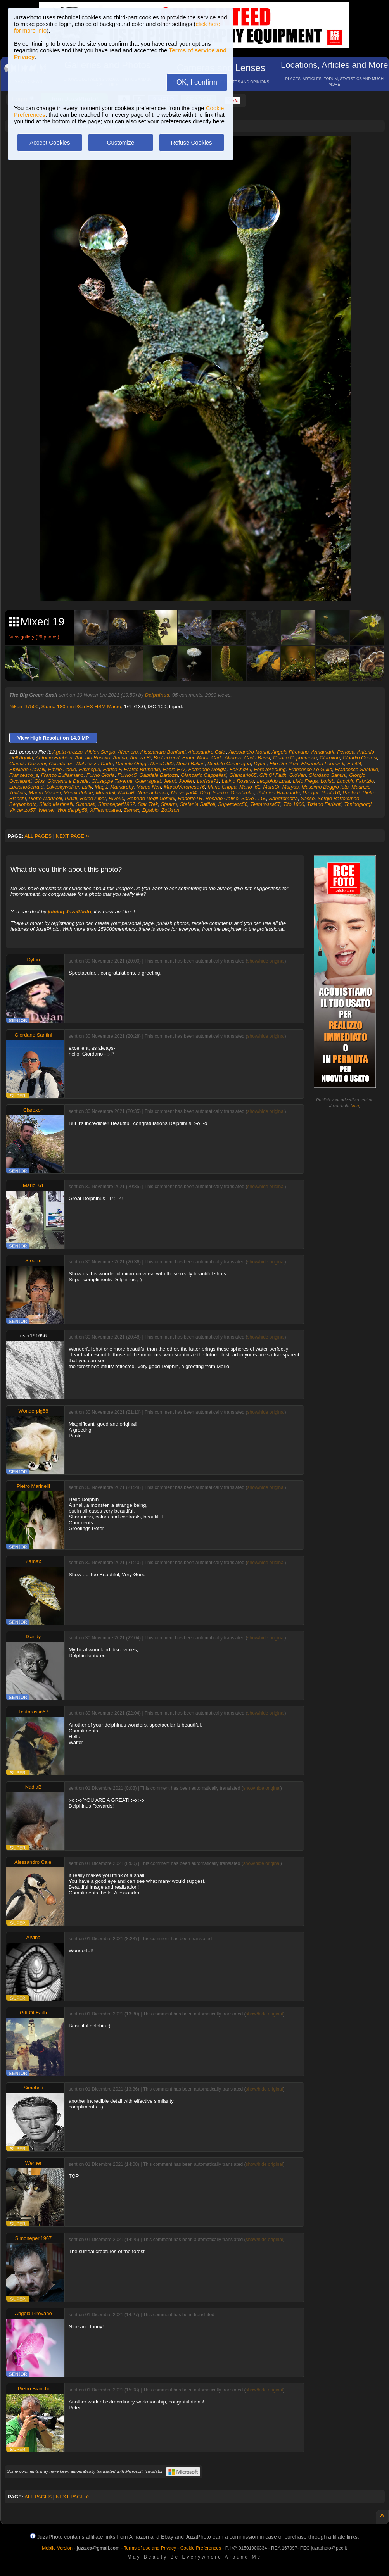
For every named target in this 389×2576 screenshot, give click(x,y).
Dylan (260, 763)
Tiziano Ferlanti (324, 804)
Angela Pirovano (290, 752)
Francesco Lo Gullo (310, 769)
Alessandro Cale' (207, 752)
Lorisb (327, 781)
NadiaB (126, 792)
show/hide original (265, 961)
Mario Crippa (221, 787)
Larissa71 (208, 781)
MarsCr (271, 787)
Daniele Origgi (131, 763)
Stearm (169, 804)
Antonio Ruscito (92, 758)
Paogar (310, 792)
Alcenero (128, 752)
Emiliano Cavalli (27, 769)
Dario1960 (162, 763)
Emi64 (354, 763)
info (355, 1105)
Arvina (120, 758)
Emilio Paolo (62, 769)
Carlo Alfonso (226, 758)
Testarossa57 (265, 804)
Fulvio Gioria (100, 775)
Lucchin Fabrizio (355, 781)
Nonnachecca (152, 792)
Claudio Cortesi (359, 758)
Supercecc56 (232, 804)
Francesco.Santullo (356, 769)
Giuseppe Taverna (112, 781)
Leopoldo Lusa (273, 781)
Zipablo (150, 810)
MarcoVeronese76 (184, 787)
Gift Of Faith (273, 775)
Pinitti (71, 798)
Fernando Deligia (207, 769)
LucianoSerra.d (26, 787)
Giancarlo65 (242, 775)
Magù (101, 787)
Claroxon (330, 758)
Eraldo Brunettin (142, 769)
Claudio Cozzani (27, 763)
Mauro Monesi (45, 792)
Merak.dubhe (78, 792)
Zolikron (170, 810)
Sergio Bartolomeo (339, 798)
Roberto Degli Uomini (151, 798)
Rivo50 (116, 798)
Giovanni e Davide (67, 781)
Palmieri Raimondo (278, 792)
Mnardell (105, 792)
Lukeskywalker (62, 787)
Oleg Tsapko (214, 792)
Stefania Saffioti (197, 804)
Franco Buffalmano (62, 775)
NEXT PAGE (72, 836)
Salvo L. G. (253, 798)
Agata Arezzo (68, 752)
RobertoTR (190, 798)
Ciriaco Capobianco (294, 758)
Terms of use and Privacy (150, 2548)
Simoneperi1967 (116, 804)
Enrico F (112, 769)
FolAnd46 (240, 769)
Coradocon (61, 763)
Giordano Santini (327, 775)
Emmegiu (89, 769)
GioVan (297, 775)
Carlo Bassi (257, 758)
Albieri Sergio (100, 752)
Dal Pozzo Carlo (94, 763)
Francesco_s (23, 775)
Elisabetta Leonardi (322, 763)
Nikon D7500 (23, 706)
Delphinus (157, 695)
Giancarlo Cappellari (203, 775)
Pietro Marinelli (45, 798)
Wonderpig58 (72, 810)
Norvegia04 (184, 792)
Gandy (33, 1636)
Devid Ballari (190, 763)
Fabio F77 (174, 769)
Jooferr (186, 781)
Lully (87, 787)
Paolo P (351, 792)
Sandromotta (283, 798)
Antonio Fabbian (54, 758)
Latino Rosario (237, 781)
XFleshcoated (105, 810)
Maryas (290, 787)
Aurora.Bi (140, 758)
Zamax (131, 810)
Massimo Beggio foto (325, 787)
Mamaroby (121, 787)
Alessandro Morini (249, 752)
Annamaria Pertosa (332, 752)
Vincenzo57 (22, 810)
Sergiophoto (22, 804)
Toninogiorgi (357, 804)
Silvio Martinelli (56, 804)
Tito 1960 (293, 804)
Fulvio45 (127, 775)
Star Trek (148, 804)
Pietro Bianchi (33, 2388)
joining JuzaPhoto (69, 911)
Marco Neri (149, 787)
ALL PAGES (38, 836)
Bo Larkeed (167, 758)
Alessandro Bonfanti (162, 752)
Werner (46, 810)
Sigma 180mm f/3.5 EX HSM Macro (81, 706)
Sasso (308, 798)
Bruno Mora (195, 758)
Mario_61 (249, 787)
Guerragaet (148, 781)
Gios (39, 781)
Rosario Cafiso (221, 798)
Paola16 (330, 792)
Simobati (85, 804)
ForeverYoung (270, 769)
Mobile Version (57, 2548)
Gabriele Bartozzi (158, 775)
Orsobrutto (242, 792)
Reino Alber (93, 798)
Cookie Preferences (200, 2548)
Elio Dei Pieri (284, 763)
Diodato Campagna (229, 763)
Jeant (170, 781)
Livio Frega (305, 781)
